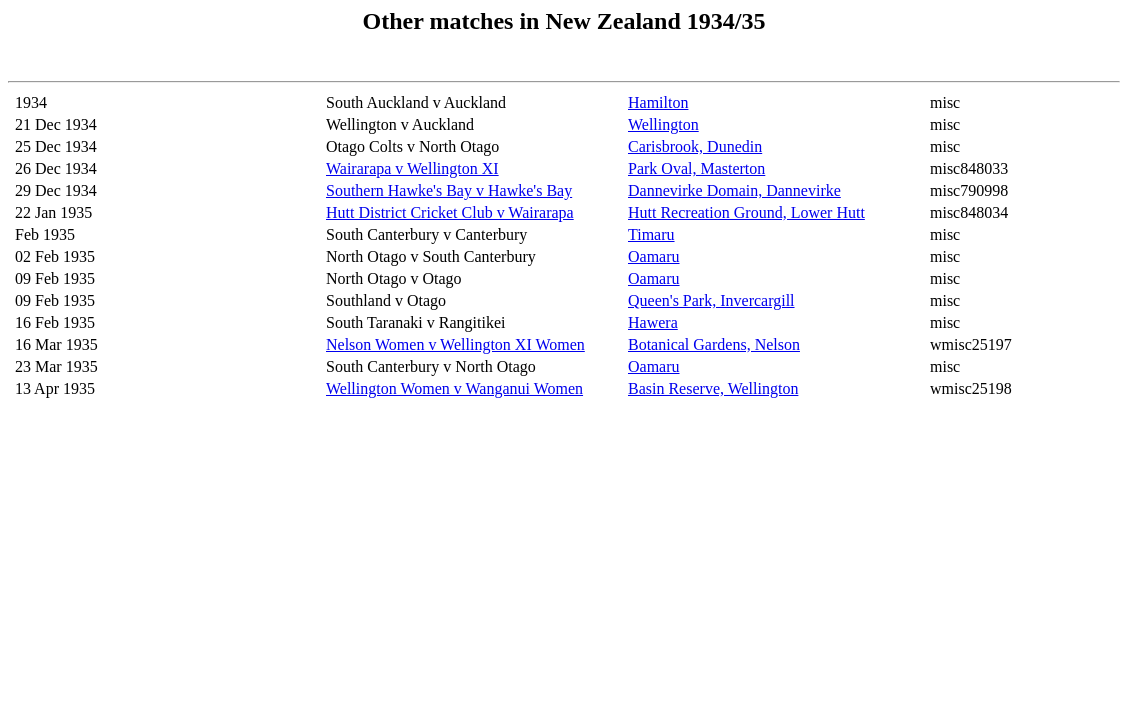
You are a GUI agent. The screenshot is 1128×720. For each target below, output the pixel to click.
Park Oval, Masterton (696, 168)
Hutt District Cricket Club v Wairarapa (450, 212)
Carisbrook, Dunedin (695, 146)
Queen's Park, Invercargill (711, 300)
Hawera (653, 322)
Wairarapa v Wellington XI (412, 168)
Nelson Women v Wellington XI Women (455, 344)
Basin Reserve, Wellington (713, 388)
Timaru (651, 234)
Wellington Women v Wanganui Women (454, 388)
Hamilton (658, 102)
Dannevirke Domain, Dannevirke (734, 190)
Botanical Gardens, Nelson (714, 344)
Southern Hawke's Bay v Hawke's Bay (449, 190)
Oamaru (654, 256)
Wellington (663, 124)
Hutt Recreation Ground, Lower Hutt (746, 212)
